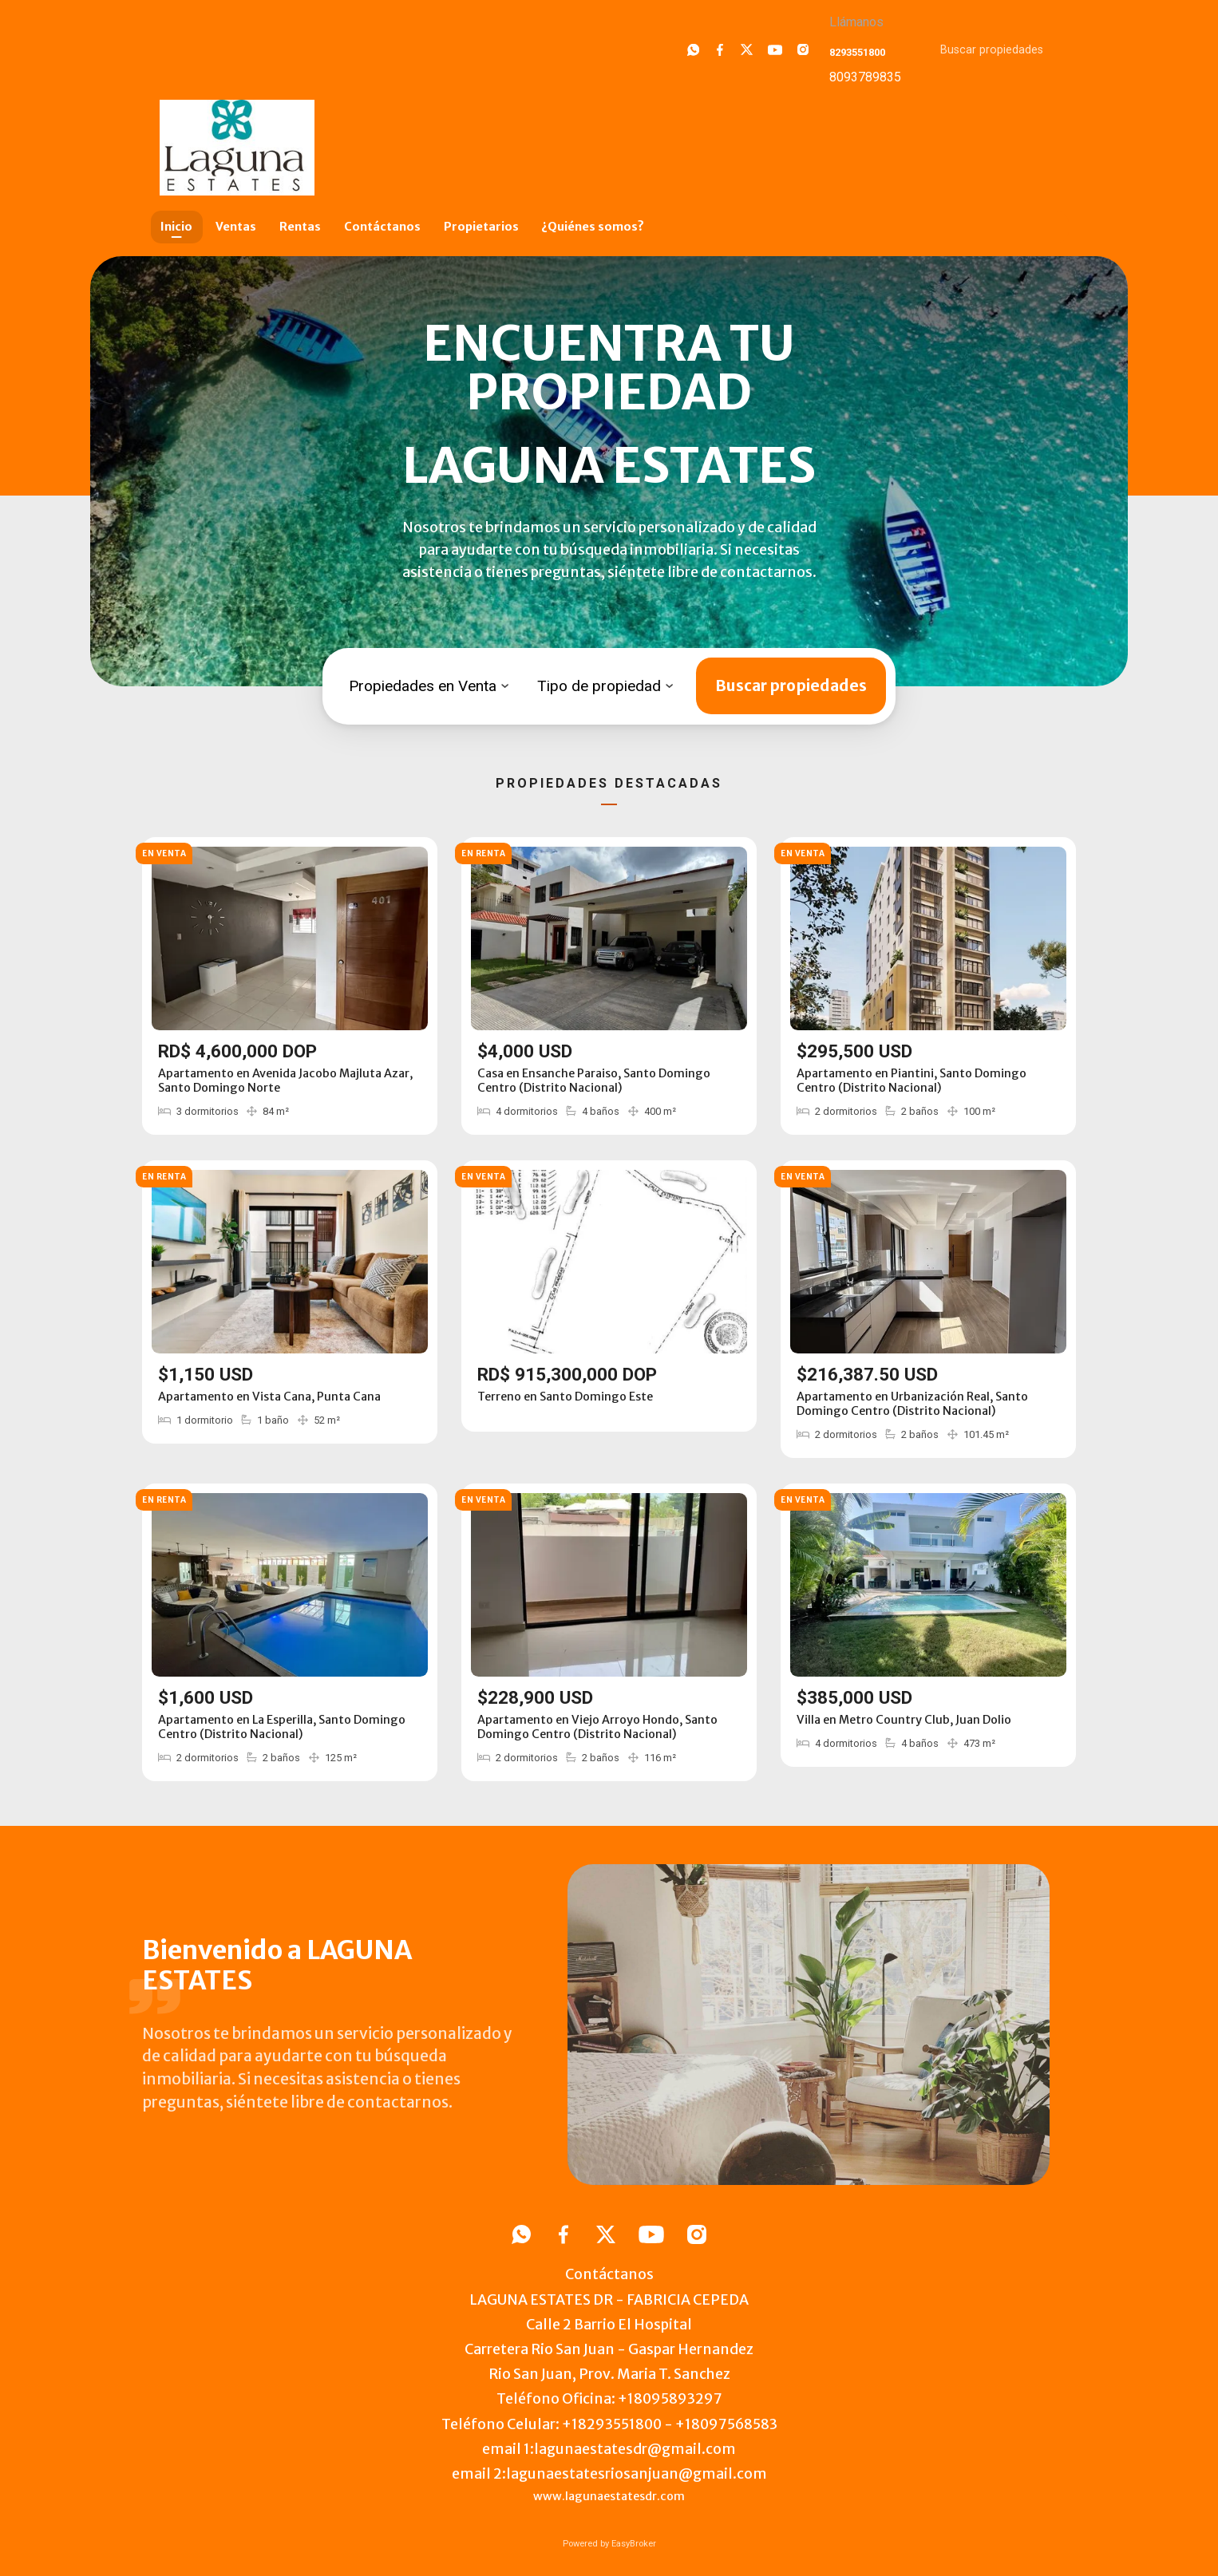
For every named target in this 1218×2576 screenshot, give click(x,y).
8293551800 (857, 52)
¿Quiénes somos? (592, 226)
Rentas (300, 226)
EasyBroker (633, 2543)
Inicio (176, 226)
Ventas (236, 226)
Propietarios (481, 226)
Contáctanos (382, 226)
